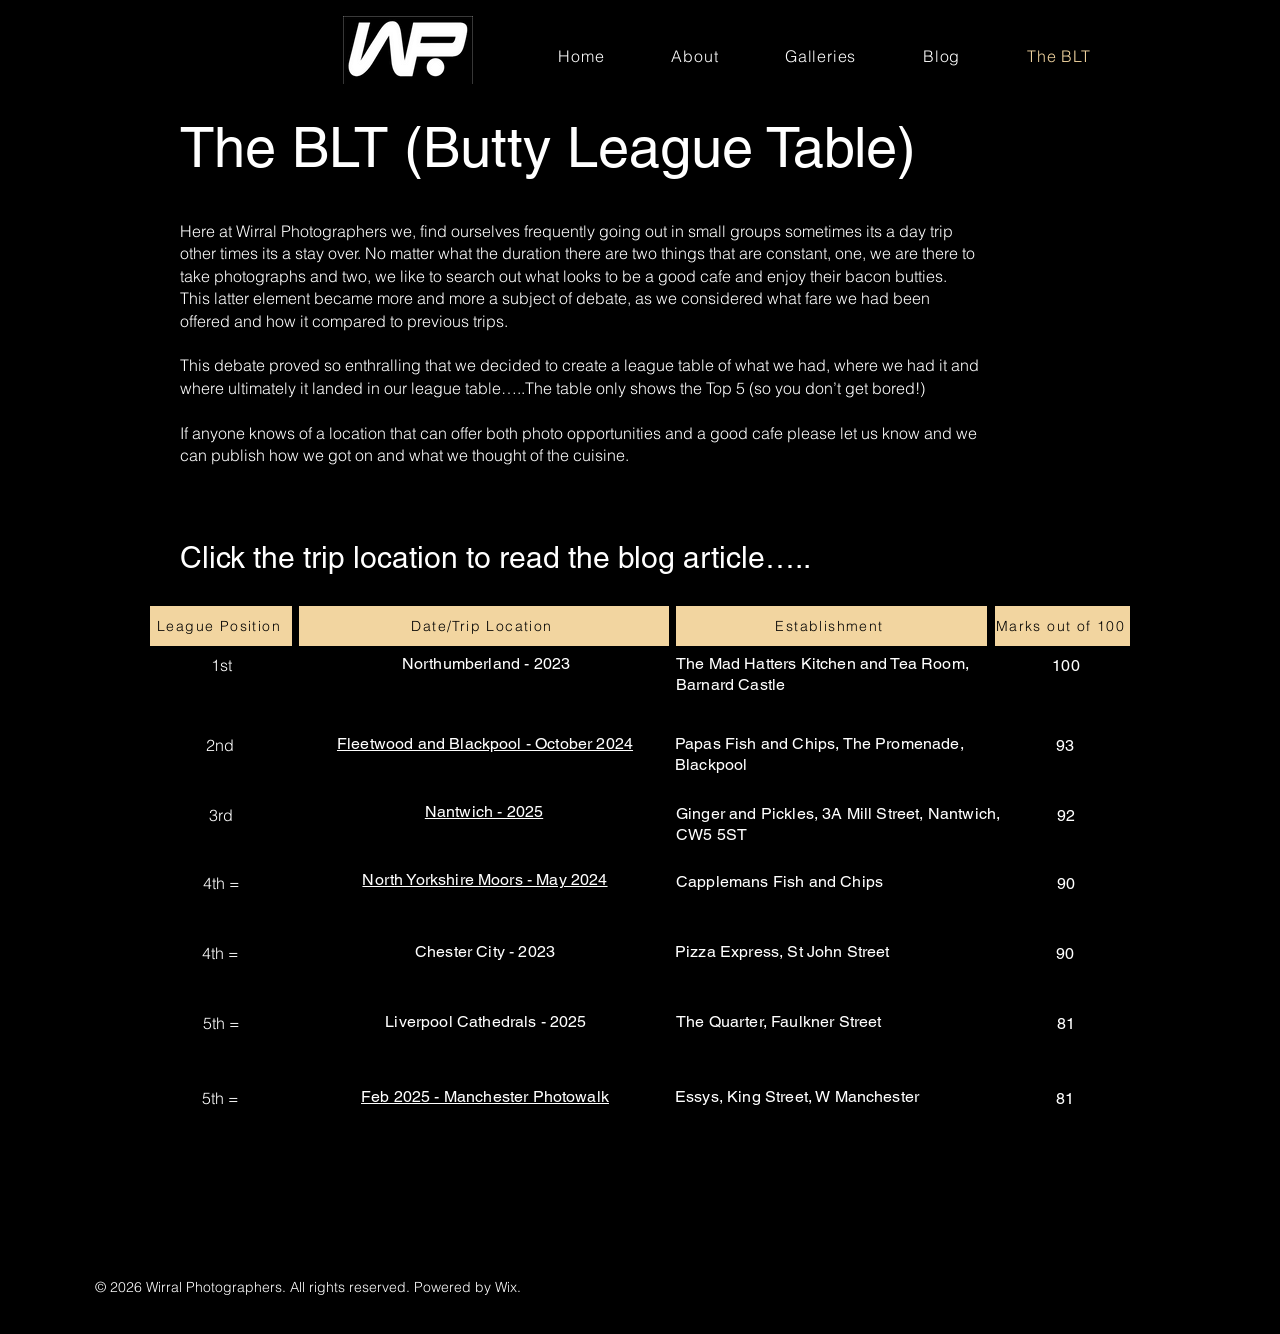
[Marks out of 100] (1062, 626)
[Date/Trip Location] (484, 626)
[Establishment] (831, 626)
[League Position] (221, 626)
